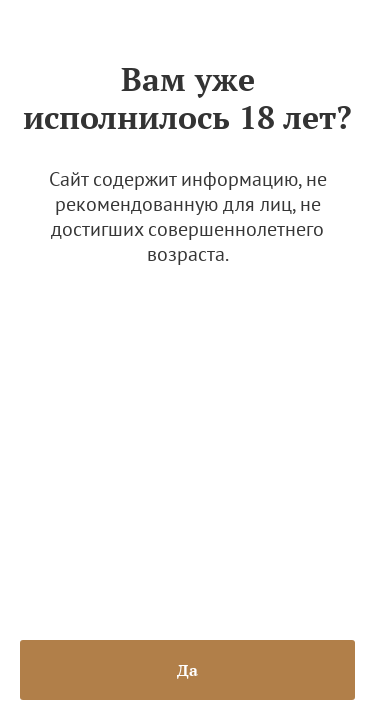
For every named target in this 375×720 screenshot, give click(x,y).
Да (187, 670)
